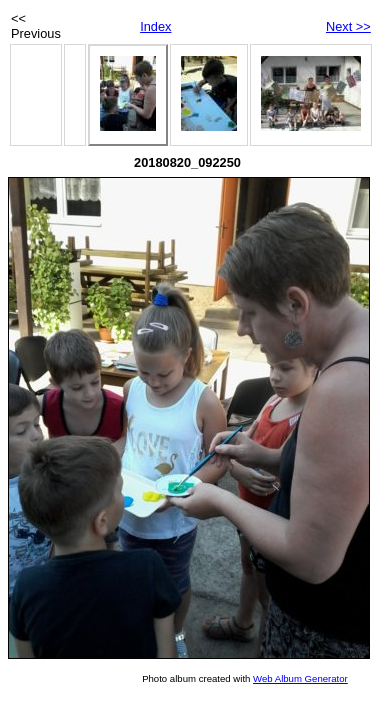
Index (155, 26)
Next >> (348, 26)
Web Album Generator (300, 678)
